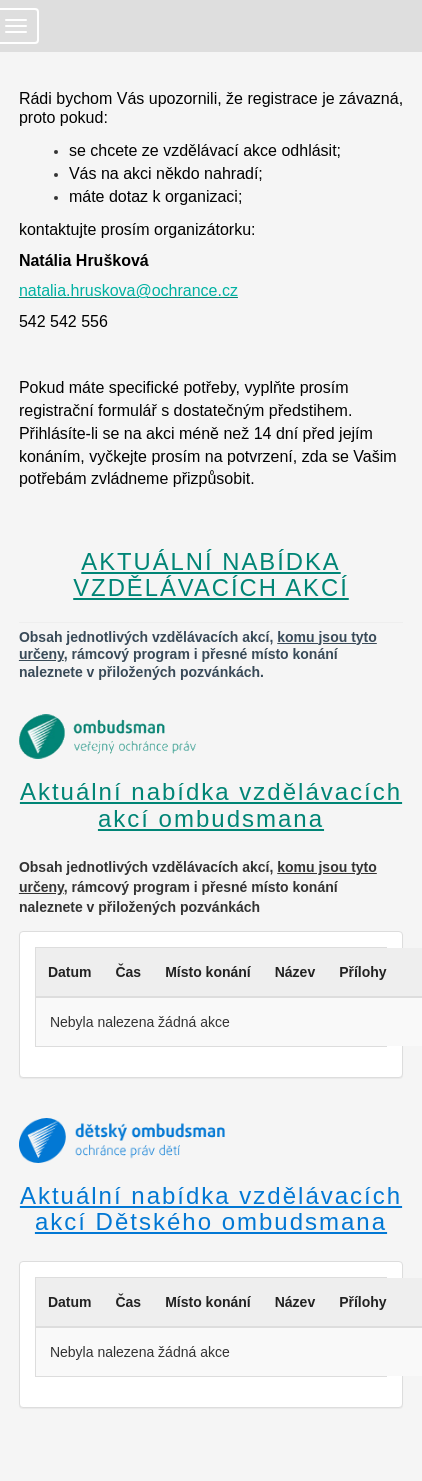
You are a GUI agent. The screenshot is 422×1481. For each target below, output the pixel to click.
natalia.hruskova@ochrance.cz (128, 290)
